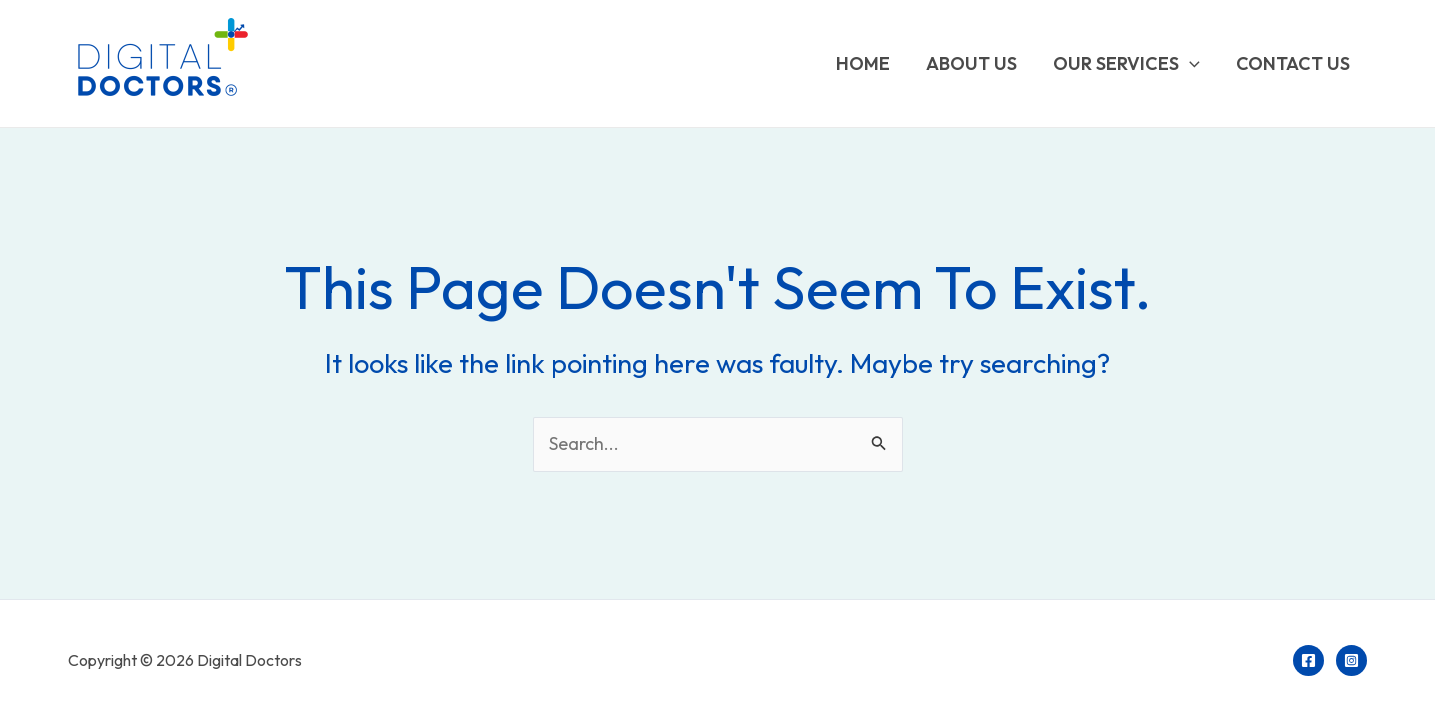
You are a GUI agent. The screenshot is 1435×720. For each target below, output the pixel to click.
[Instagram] (1351, 660)
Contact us (1293, 63)
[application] (1189, 64)
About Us (971, 63)
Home (863, 63)
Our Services (1126, 64)
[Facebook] (1308, 660)
